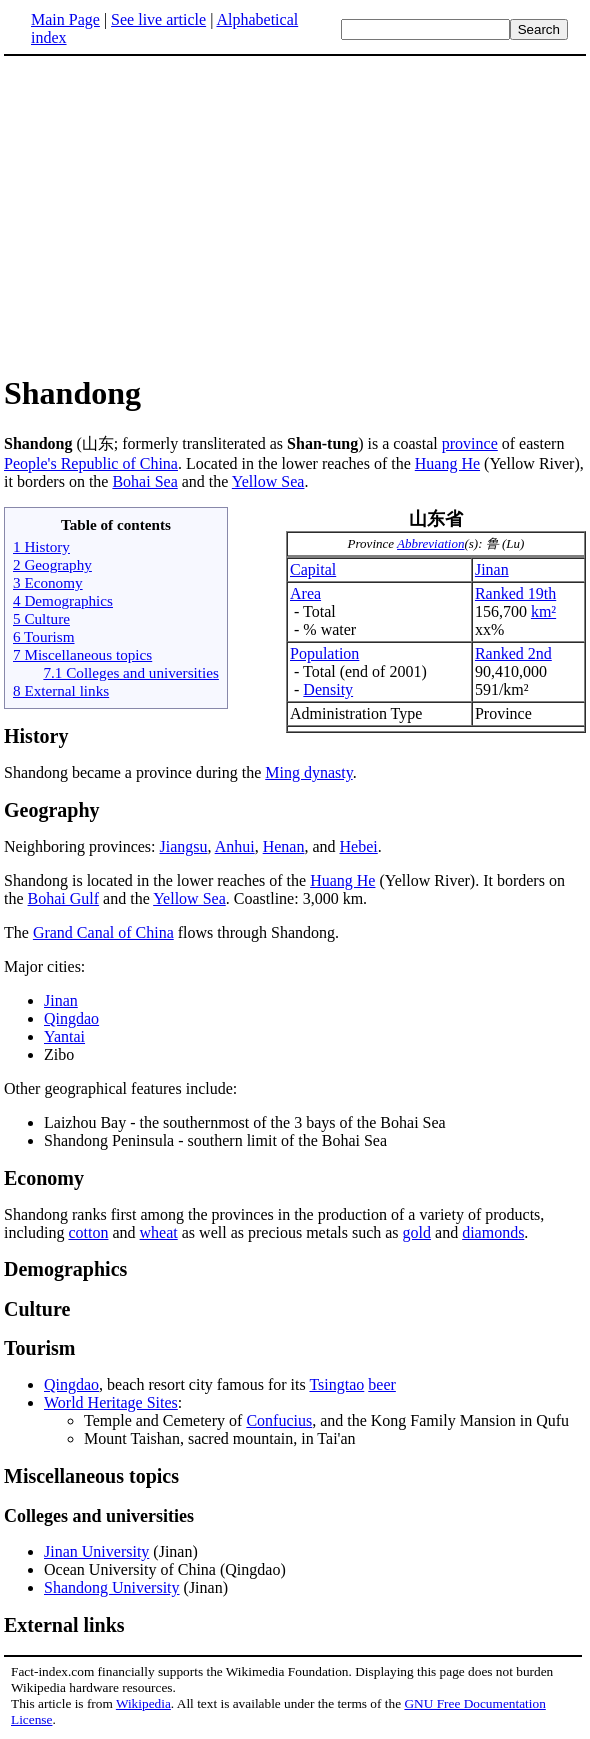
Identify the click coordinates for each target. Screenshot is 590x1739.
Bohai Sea (144, 481)
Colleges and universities (99, 1516)
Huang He (447, 463)
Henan (284, 846)
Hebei (359, 846)
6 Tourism (44, 636)
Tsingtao (336, 1384)
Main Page (65, 19)
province (470, 443)
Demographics (65, 1269)
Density (328, 689)
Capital (313, 569)
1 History (41, 546)
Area (305, 593)
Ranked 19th (515, 593)
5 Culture (41, 618)
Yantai (64, 1036)
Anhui (235, 846)
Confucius (279, 1420)
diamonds (493, 1232)
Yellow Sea (268, 481)
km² (543, 611)
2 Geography (52, 564)
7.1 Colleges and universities (130, 672)
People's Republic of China (91, 463)
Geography (52, 810)
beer (382, 1384)
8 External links (61, 690)
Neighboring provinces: (82, 846)
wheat (159, 1232)
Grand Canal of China (103, 932)
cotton (88, 1232)
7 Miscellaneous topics (82, 654)
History (36, 736)
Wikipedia (143, 1703)
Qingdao (71, 1018)
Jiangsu (184, 846)
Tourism (40, 1348)
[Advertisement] (172, 214)
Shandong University (112, 1587)
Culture (37, 1309)
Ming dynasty (308, 772)
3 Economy (48, 582)
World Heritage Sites (111, 1402)
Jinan (492, 569)
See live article (158, 19)
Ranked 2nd (513, 653)
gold (417, 1232)
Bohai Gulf (64, 898)
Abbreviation (430, 543)
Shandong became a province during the (134, 772)
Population (324, 653)
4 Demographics (63, 600)
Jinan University (96, 1551)
